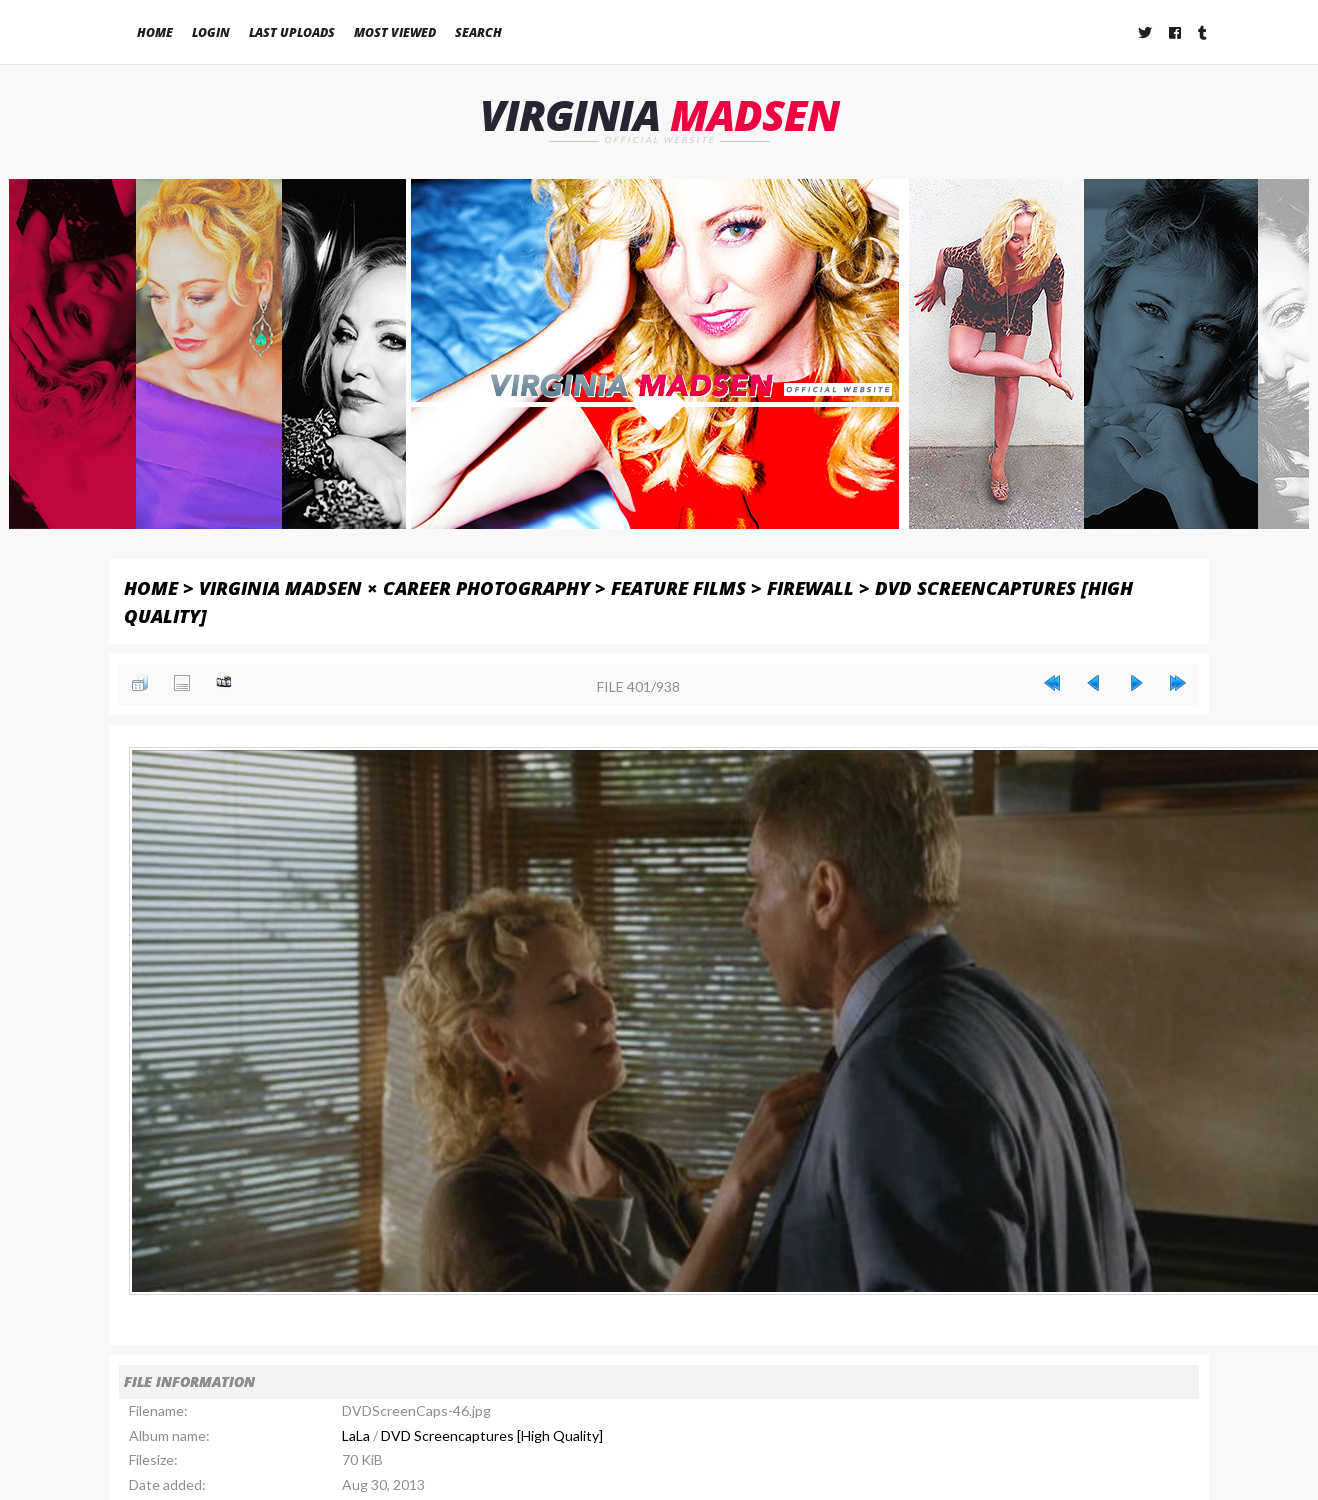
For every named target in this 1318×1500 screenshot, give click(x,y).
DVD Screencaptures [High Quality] (492, 1435)
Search (478, 32)
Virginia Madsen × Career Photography (394, 587)
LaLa (356, 1435)
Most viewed (395, 32)
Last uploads (292, 32)
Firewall (810, 587)
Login (211, 32)
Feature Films (678, 587)
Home (155, 32)
